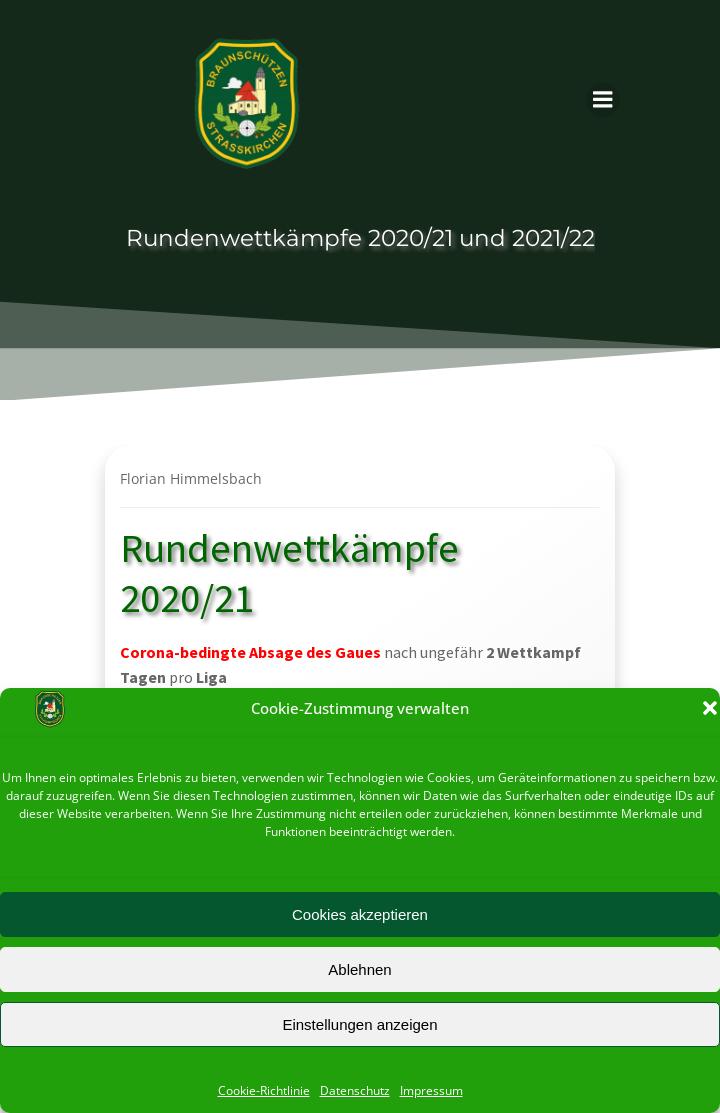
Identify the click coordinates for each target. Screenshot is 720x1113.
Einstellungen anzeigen (359, 1024)
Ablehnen (359, 969)
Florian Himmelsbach (191, 478)
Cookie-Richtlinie (264, 1090)
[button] (710, 708)
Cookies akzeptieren (360, 914)
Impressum (431, 1090)
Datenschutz (355, 1090)
